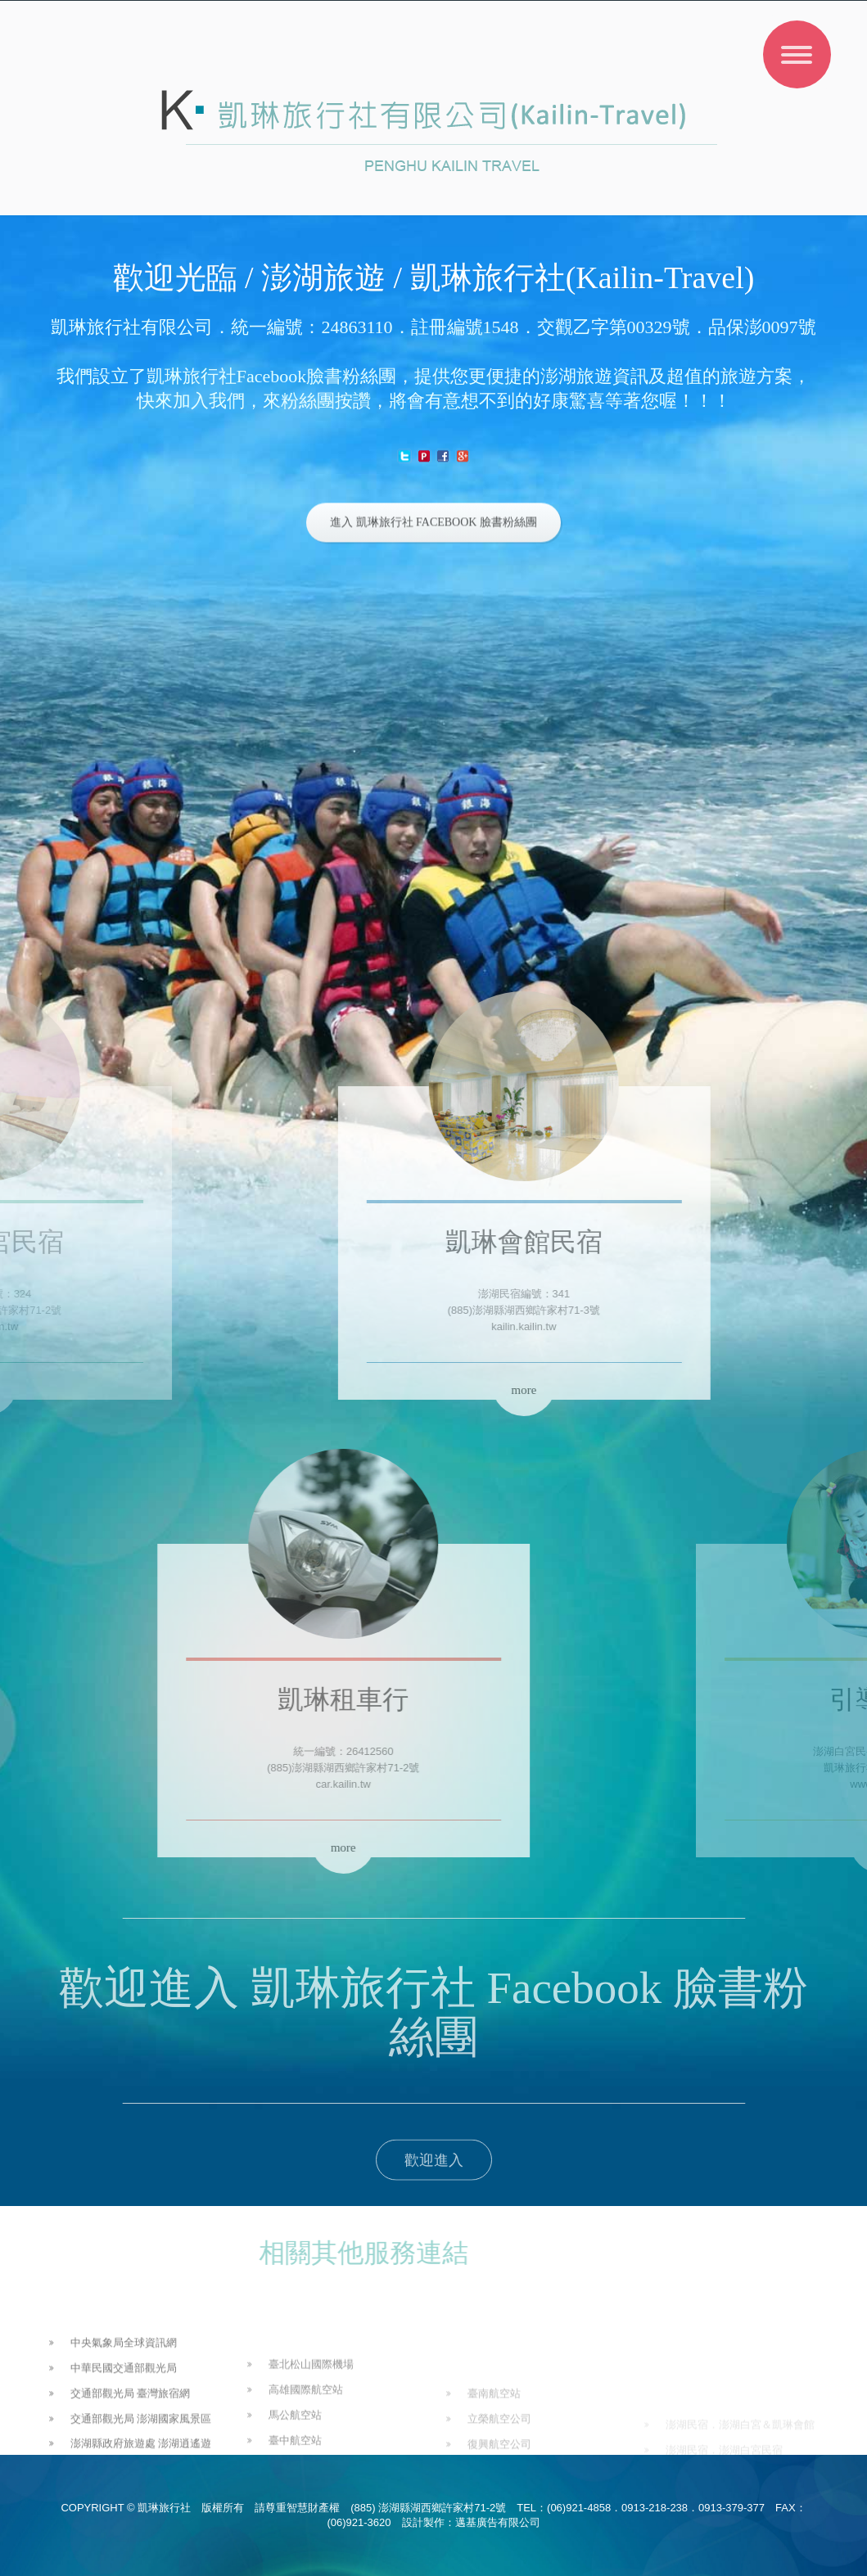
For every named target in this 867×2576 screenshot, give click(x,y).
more (382, 1389)
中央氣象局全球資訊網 (123, 2394)
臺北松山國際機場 (311, 2425)
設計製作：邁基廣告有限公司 (471, 2522)
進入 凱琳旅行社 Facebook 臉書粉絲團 (433, 526)
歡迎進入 (433, 2174)
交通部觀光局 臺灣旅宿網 (130, 2444)
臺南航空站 (494, 2444)
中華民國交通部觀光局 (123, 2418)
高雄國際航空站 (306, 2449)
